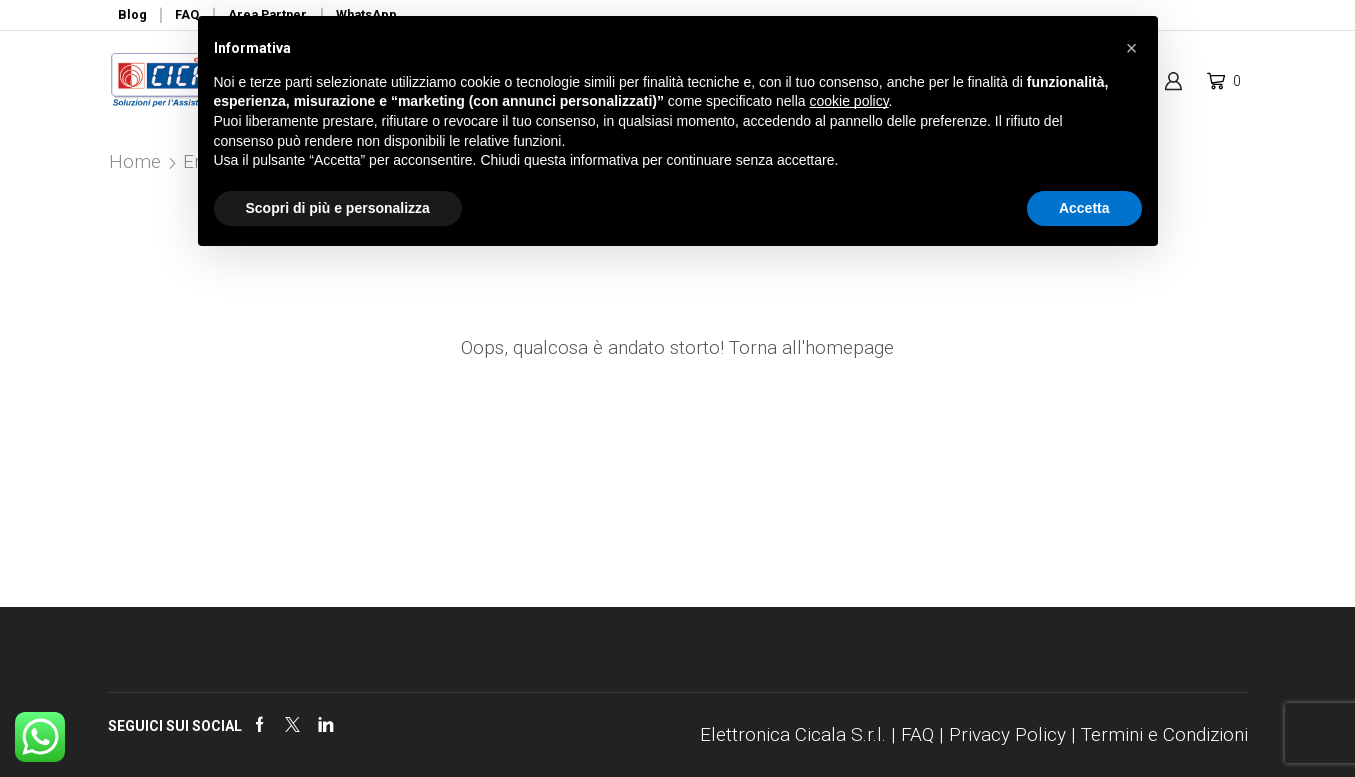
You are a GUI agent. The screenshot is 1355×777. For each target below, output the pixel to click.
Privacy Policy (1007, 734)
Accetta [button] (1084, 208)
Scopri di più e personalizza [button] (338, 208)
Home (135, 161)
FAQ (917, 734)
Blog (132, 14)
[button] (1132, 48)
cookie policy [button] (848, 101)
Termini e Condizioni (1164, 734)
